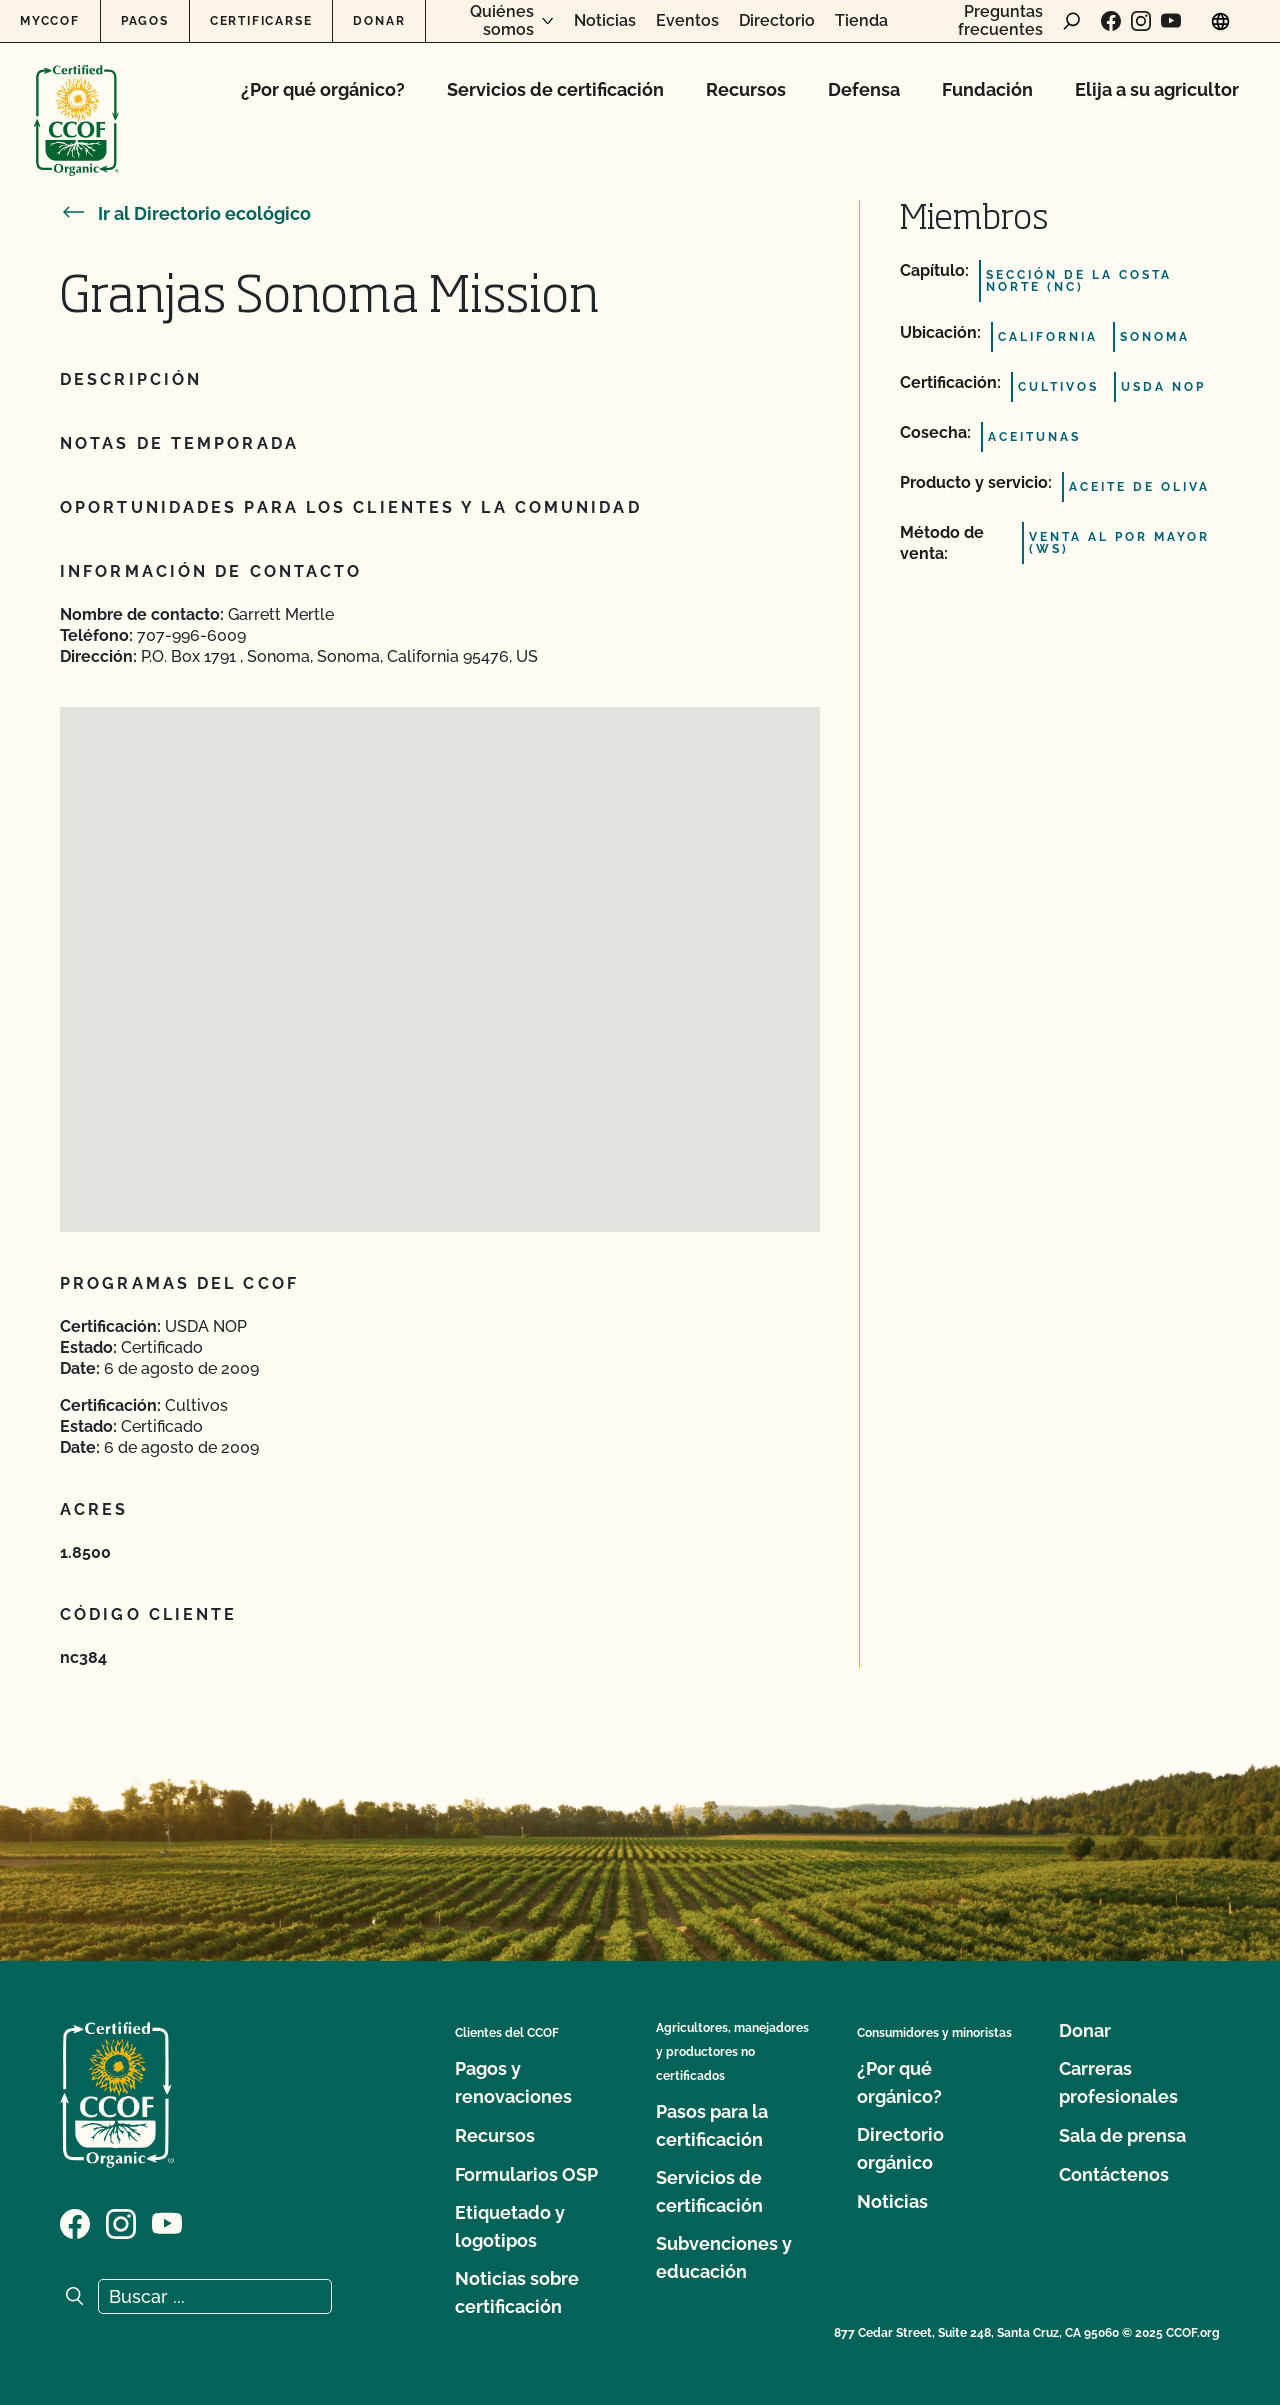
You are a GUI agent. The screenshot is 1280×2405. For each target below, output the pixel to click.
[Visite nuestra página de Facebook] (1111, 21)
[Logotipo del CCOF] (76, 99)
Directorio (777, 21)
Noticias (605, 21)
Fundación (987, 89)
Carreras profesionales (1118, 2082)
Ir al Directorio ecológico (185, 213)
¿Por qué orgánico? (323, 89)
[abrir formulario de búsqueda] (1072, 21)
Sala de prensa (1122, 2135)
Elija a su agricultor (1157, 89)
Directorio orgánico (900, 2148)
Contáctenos (1114, 2174)
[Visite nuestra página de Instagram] (1141, 21)
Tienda (861, 21)
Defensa (864, 89)
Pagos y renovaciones (513, 2082)
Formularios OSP (526, 2174)
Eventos (687, 21)
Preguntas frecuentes (1000, 20)
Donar (379, 21)
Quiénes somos (502, 20)
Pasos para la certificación (712, 2125)
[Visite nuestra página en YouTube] (1171, 21)
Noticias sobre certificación (517, 2292)
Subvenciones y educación (724, 2257)
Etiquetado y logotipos (510, 2226)
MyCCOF (50, 21)
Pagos (145, 21)
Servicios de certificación (555, 89)
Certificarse (261, 21)
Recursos (746, 89)
